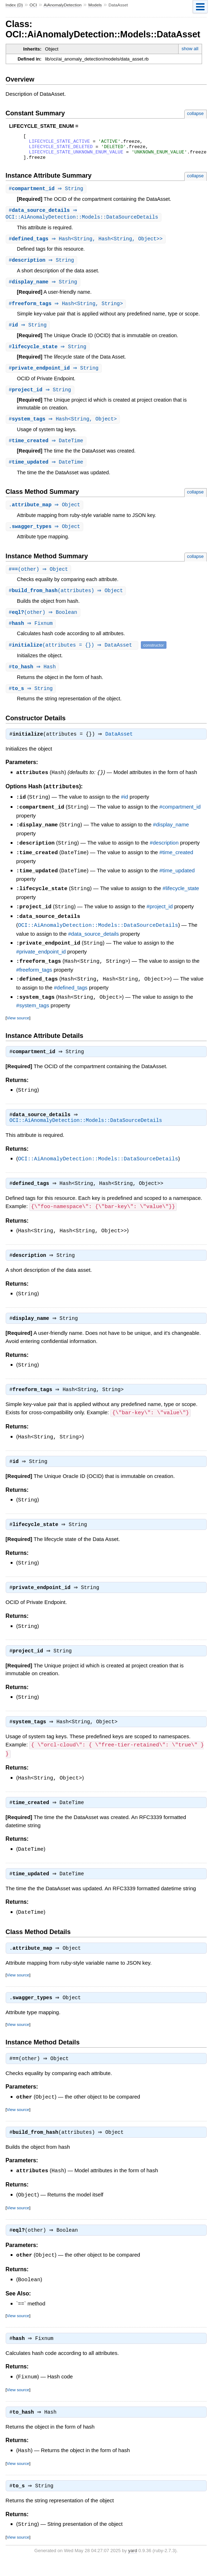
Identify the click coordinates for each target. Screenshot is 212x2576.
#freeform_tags (34, 979)
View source (18, 1026)
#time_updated (177, 882)
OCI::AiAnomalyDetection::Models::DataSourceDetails (98, 935)
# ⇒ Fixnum (32, 635)
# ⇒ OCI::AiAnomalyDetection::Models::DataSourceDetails (82, 220)
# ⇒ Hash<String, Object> (64, 428)
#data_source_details (93, 944)
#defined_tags (71, 996)
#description (164, 855)
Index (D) (14, 4)
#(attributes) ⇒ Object (67, 602)
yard (132, 2565)
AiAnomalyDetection (63, 4)
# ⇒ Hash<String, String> (67, 311)
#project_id (160, 918)
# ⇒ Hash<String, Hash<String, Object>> (86, 245)
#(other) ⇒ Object (39, 580)
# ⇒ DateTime (47, 450)
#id (124, 811)
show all (190, 48)
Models (95, 4)
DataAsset (120, 748)
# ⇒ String (47, 194)
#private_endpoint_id (41, 961)
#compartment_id (180, 820)
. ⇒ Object (45, 515)
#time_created (176, 865)
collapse (195, 113)
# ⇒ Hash (33, 679)
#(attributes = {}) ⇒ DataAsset (73, 657)
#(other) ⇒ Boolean (44, 624)
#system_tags (32, 1014)
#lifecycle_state (181, 900)
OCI (33, 4)
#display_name (171, 838)
